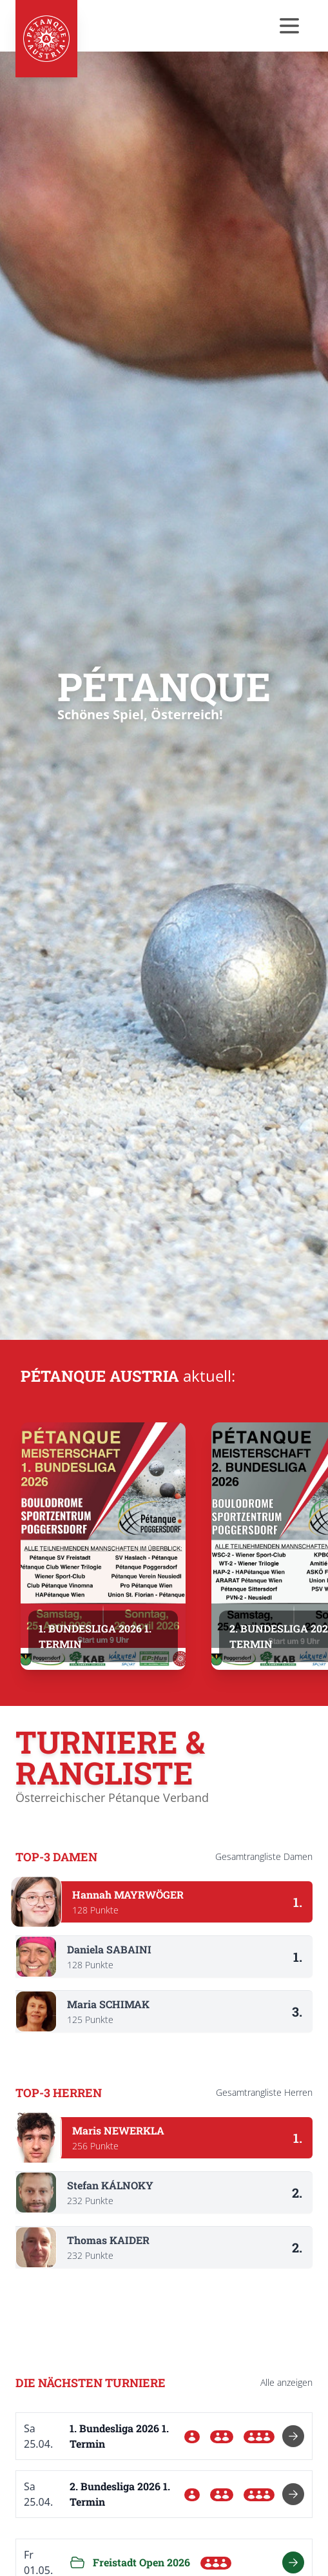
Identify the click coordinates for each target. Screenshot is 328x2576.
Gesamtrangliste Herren (264, 2092)
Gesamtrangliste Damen (264, 1856)
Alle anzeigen (286, 2382)
